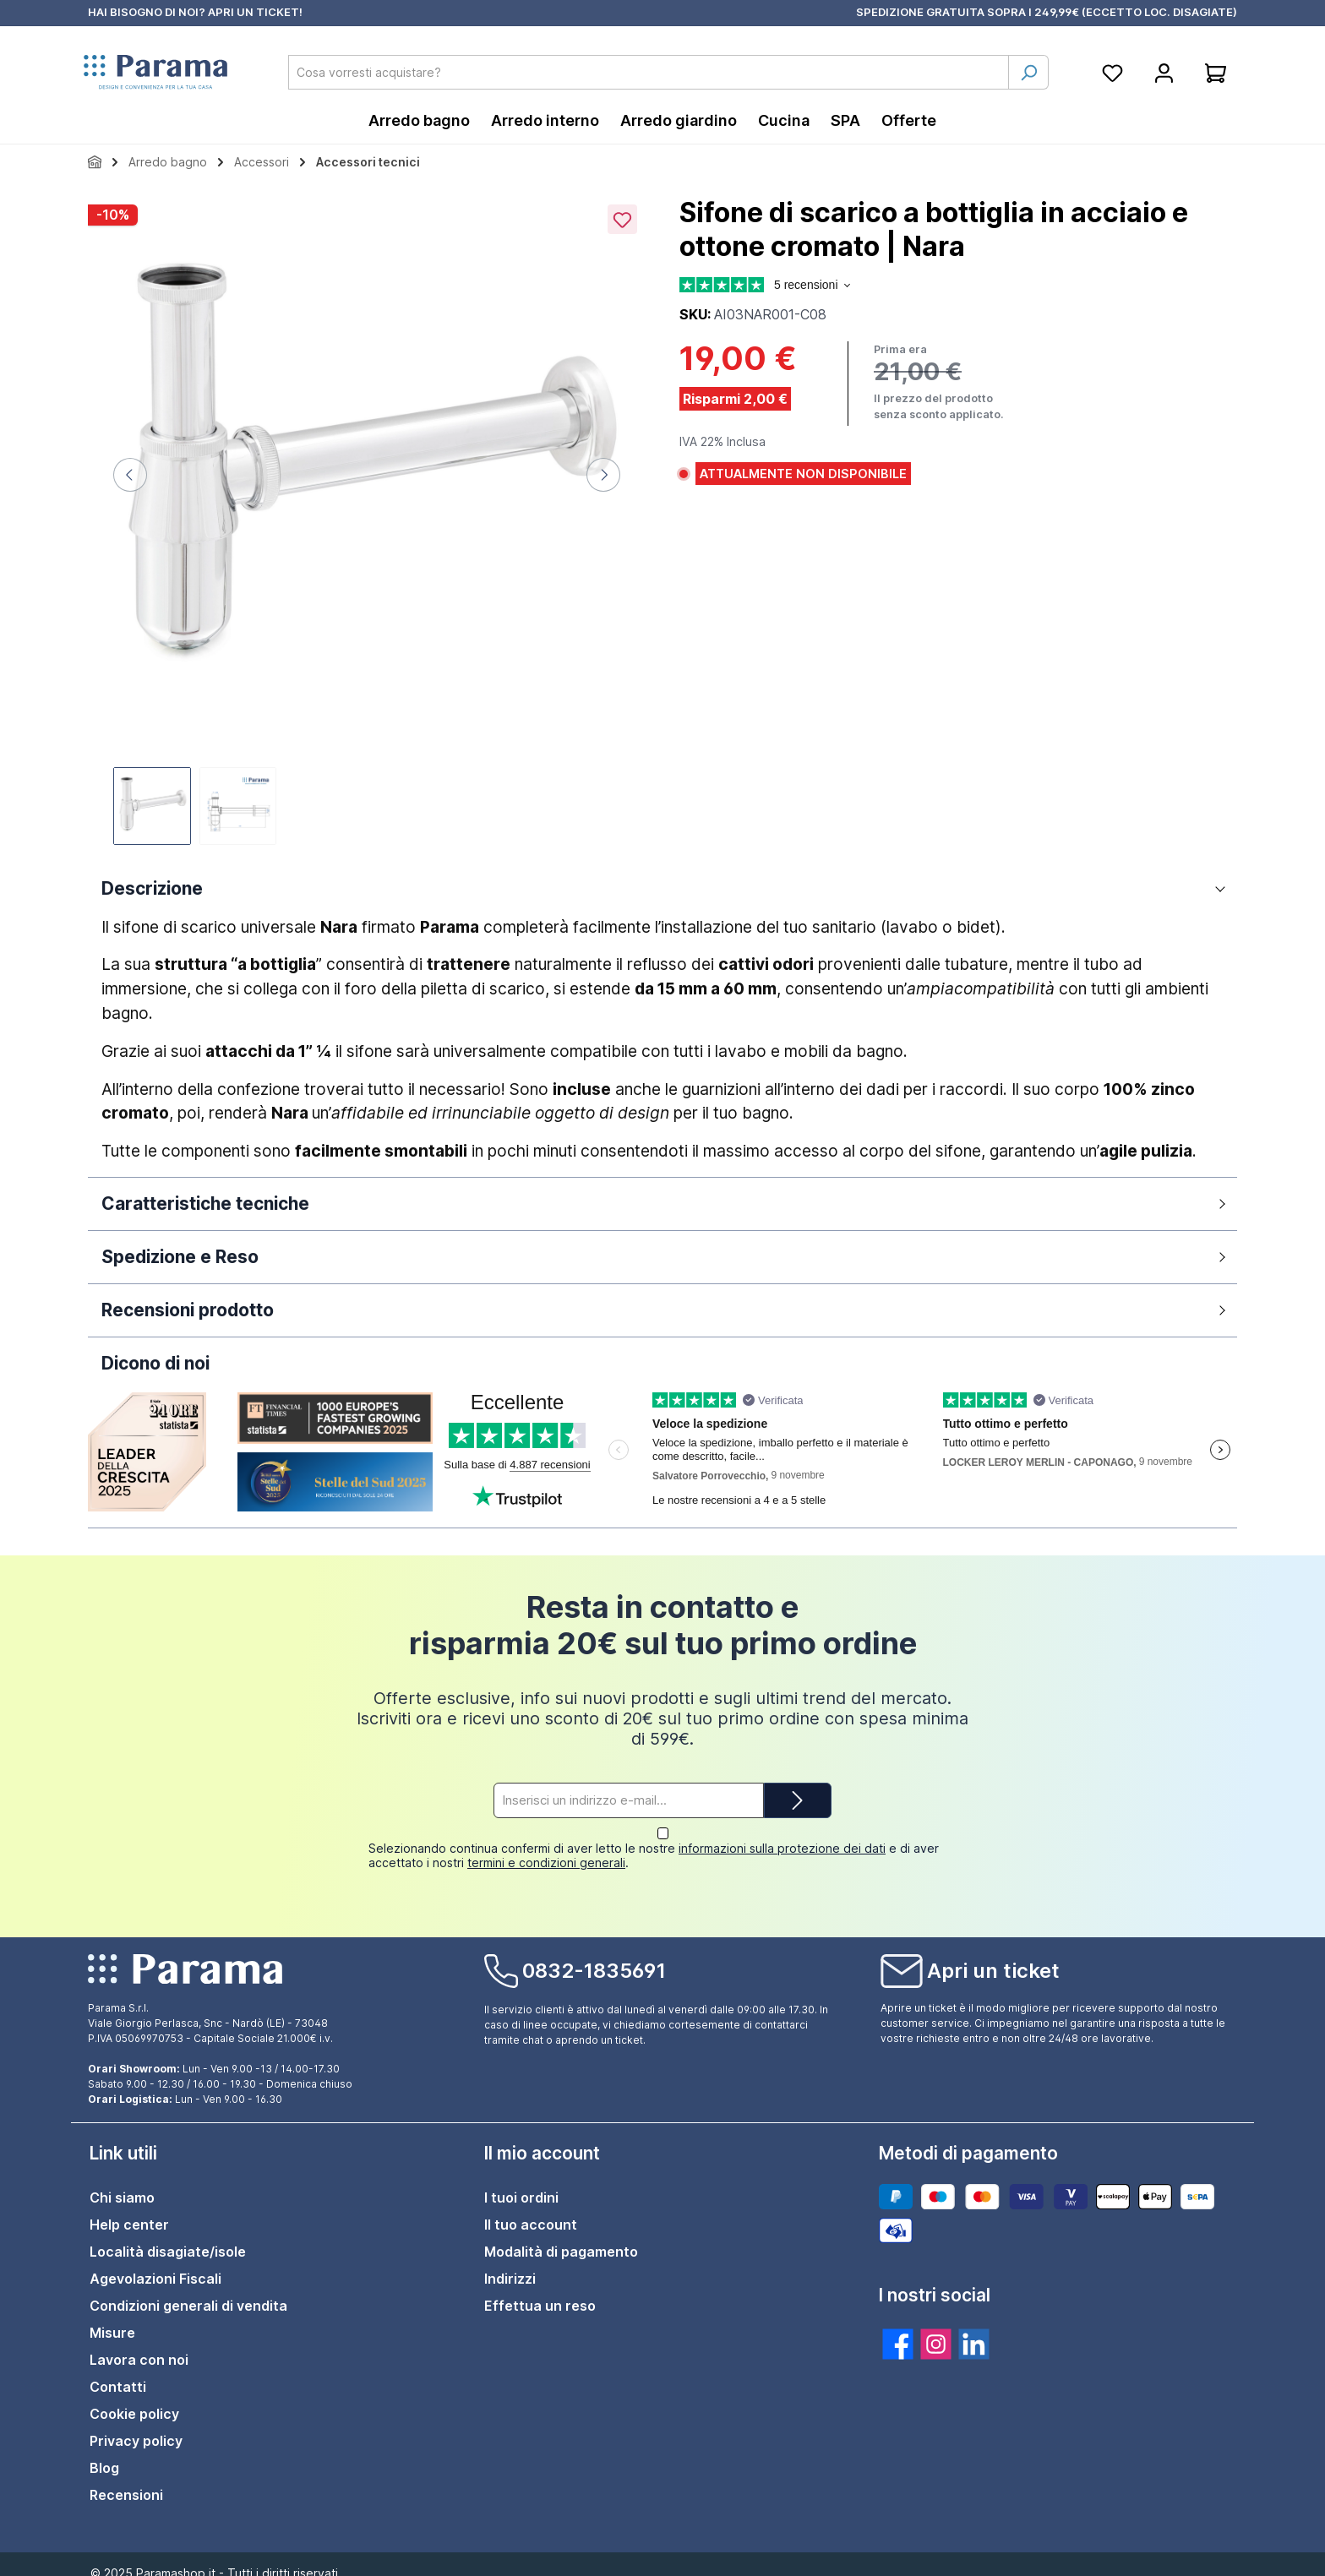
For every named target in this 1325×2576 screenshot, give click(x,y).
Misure (112, 2318)
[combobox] (648, 72)
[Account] (1164, 72)
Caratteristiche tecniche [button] (205, 1203)
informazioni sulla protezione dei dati (782, 1834)
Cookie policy (134, 2399)
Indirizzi (510, 2264)
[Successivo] (603, 475)
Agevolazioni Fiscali (155, 2264)
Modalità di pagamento (561, 2237)
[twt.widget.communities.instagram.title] (936, 2330)
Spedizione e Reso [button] (180, 1256)
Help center (129, 2210)
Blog (104, 2453)
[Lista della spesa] (1112, 72)
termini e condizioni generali (546, 1848)
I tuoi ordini (521, 2183)
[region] (366, 522)
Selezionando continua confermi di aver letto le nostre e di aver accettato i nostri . (653, 1841)
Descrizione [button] (152, 888)
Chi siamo (122, 2183)
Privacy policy (136, 2426)
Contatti (118, 2372)
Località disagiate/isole (168, 2237)
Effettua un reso (540, 2291)
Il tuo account (530, 2210)
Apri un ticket (993, 1957)
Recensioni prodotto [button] (187, 1310)
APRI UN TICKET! (255, 12)
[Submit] (798, 1801)
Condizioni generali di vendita (188, 2291)
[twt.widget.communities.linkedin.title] (974, 2330)
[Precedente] (130, 475)
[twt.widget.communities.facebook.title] (898, 2330)
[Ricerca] (1028, 72)
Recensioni (126, 2480)
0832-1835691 (594, 1957)
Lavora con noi (139, 2345)
